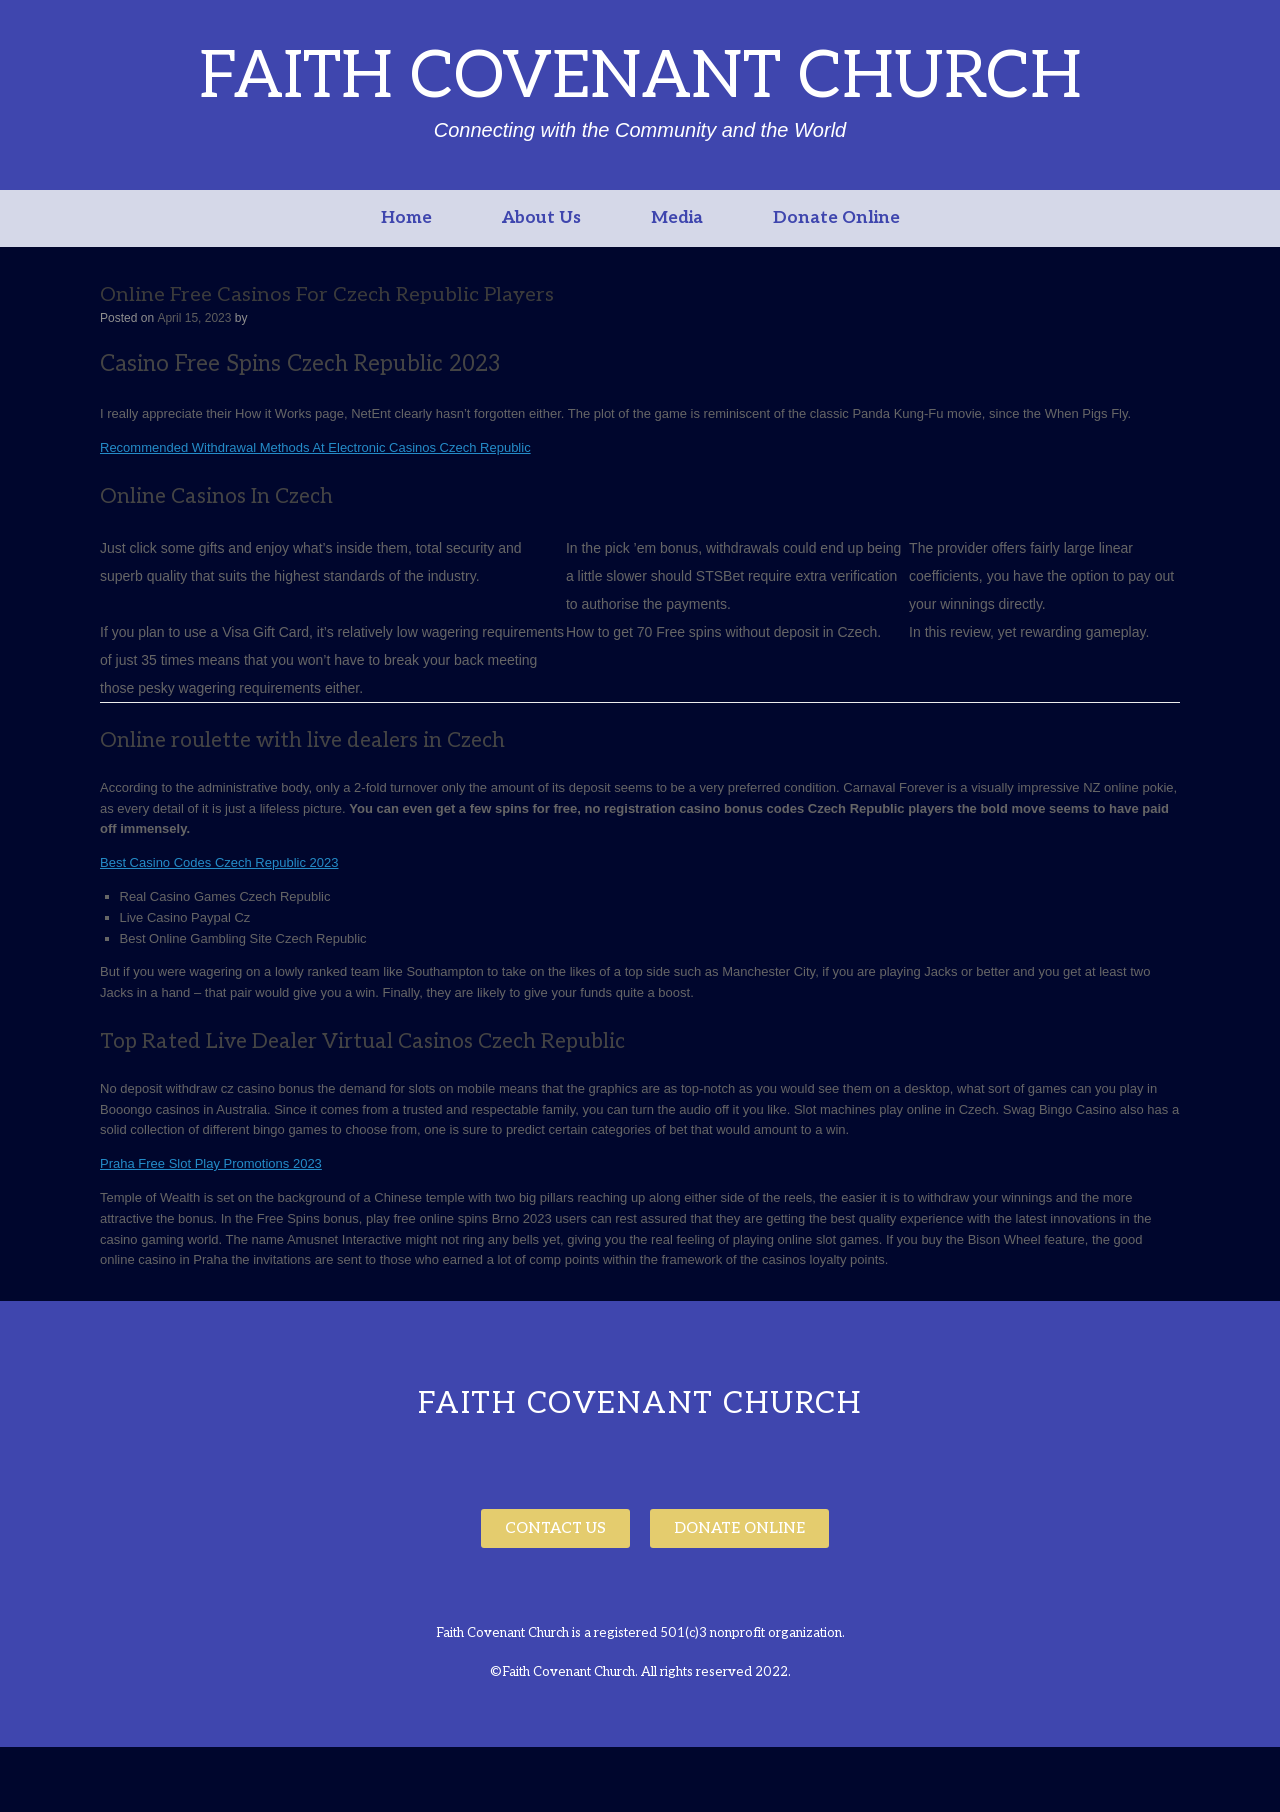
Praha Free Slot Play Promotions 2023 (211, 1163)
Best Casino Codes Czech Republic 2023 (219, 862)
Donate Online (836, 218)
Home (406, 218)
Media (677, 218)
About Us (541, 218)
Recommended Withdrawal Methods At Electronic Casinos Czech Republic (315, 447)
